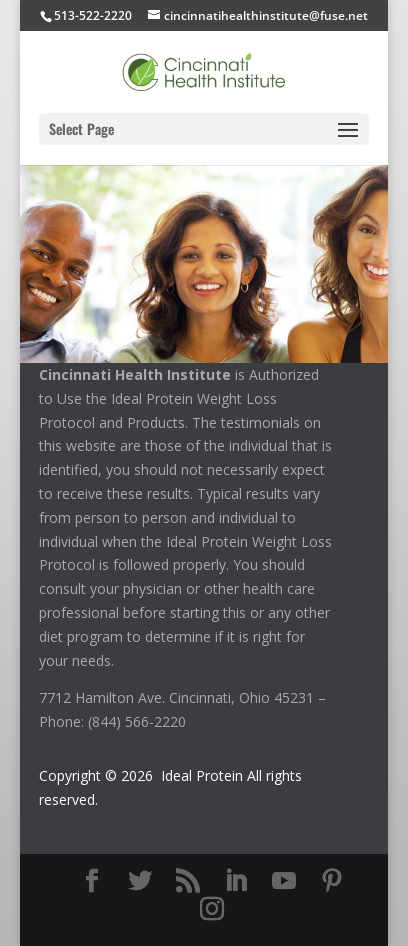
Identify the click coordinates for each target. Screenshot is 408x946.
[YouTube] (284, 881)
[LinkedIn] (236, 881)
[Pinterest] (332, 881)
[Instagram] (212, 909)
